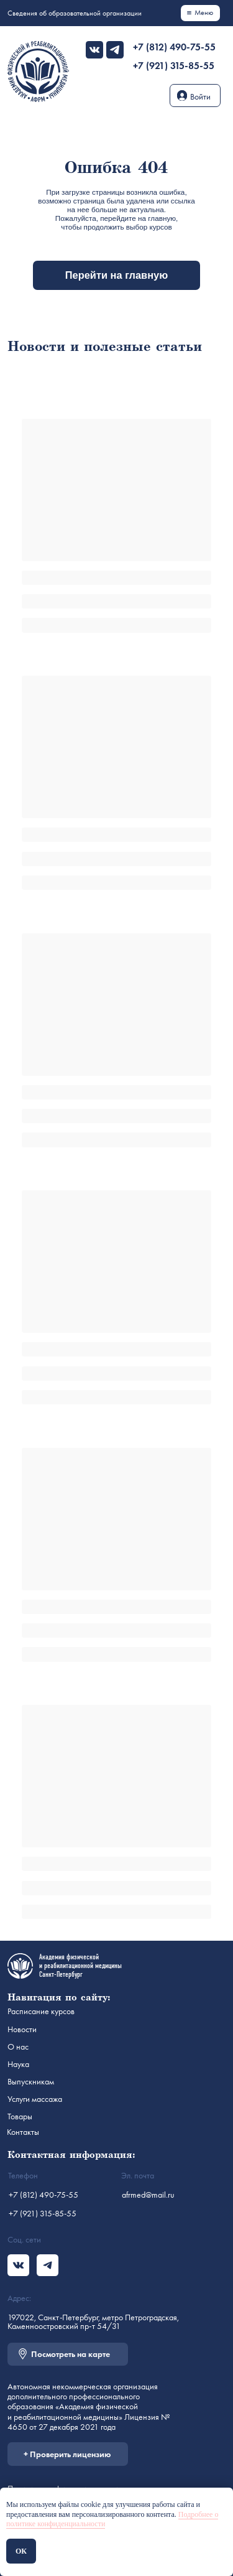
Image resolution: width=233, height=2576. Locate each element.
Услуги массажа (34, 2098)
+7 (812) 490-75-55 (174, 47)
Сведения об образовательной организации (74, 13)
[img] (94, 49)
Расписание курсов (41, 2011)
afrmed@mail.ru (148, 2194)
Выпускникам (30, 2081)
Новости (22, 2029)
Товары (19, 2116)
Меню (203, 12)
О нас (18, 2046)
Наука (18, 2064)
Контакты (23, 2131)
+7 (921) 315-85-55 (173, 65)
